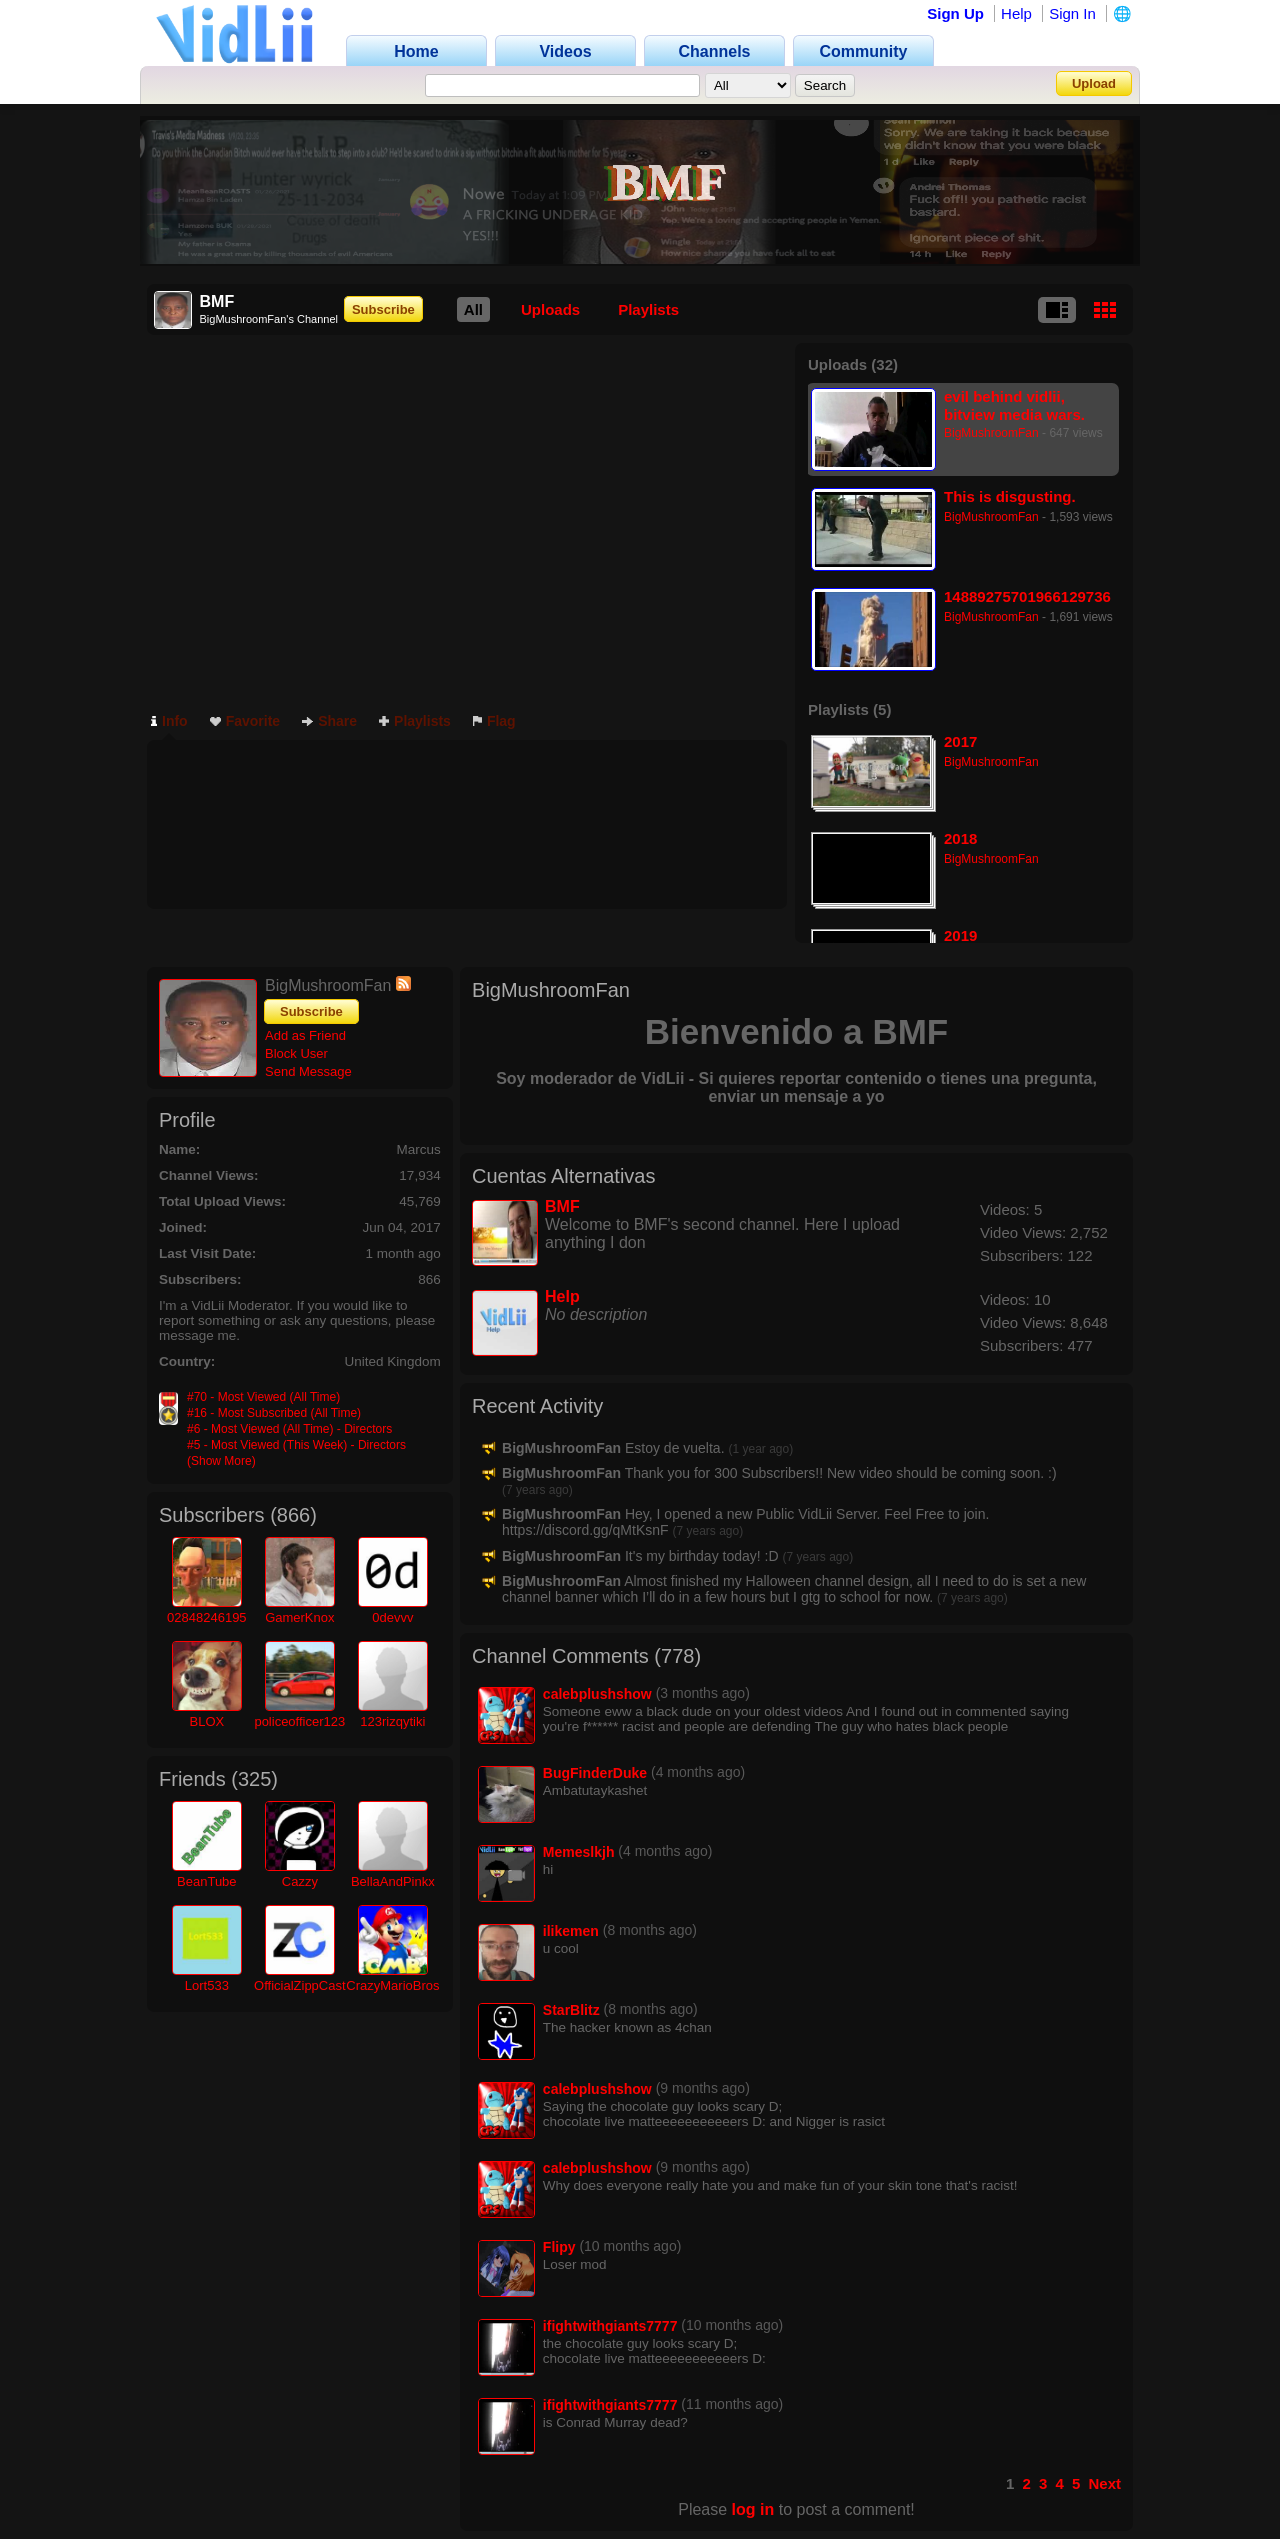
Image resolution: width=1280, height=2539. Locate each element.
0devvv (392, 1617)
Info (169, 721)
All (473, 309)
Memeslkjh (579, 1852)
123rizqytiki (392, 1721)
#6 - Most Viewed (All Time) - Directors (289, 1429)
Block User (296, 1053)
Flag (494, 721)
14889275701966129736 (1027, 596)
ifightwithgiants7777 (610, 2326)
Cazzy (300, 1881)
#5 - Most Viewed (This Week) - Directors (296, 1445)
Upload (1094, 83)
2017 (960, 741)
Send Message (308, 1071)
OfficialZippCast (300, 1985)
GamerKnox (299, 1617)
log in (753, 2509)
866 (293, 1515)
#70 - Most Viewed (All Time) (263, 1397)
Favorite (245, 721)
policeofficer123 (299, 1721)
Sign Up (955, 13)
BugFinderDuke (595, 1773)
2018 (960, 838)
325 (254, 1779)
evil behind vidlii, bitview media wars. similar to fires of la (1014, 405)
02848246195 (207, 1617)
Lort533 (207, 1985)
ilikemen (571, 1931)
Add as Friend (305, 1035)
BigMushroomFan (991, 433)
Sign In (1072, 13)
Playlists (648, 309)
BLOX (206, 1721)
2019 (960, 935)
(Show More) (221, 1461)
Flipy (559, 2247)
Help (1016, 13)
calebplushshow (597, 1694)
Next (1104, 2483)
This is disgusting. (1010, 496)
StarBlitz (571, 2010)
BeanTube (207, 1881)
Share (329, 721)
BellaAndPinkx (393, 1881)
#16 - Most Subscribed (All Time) (274, 1413)
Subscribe (383, 309)
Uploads (550, 309)
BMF (562, 1206)
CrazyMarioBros (392, 1985)
